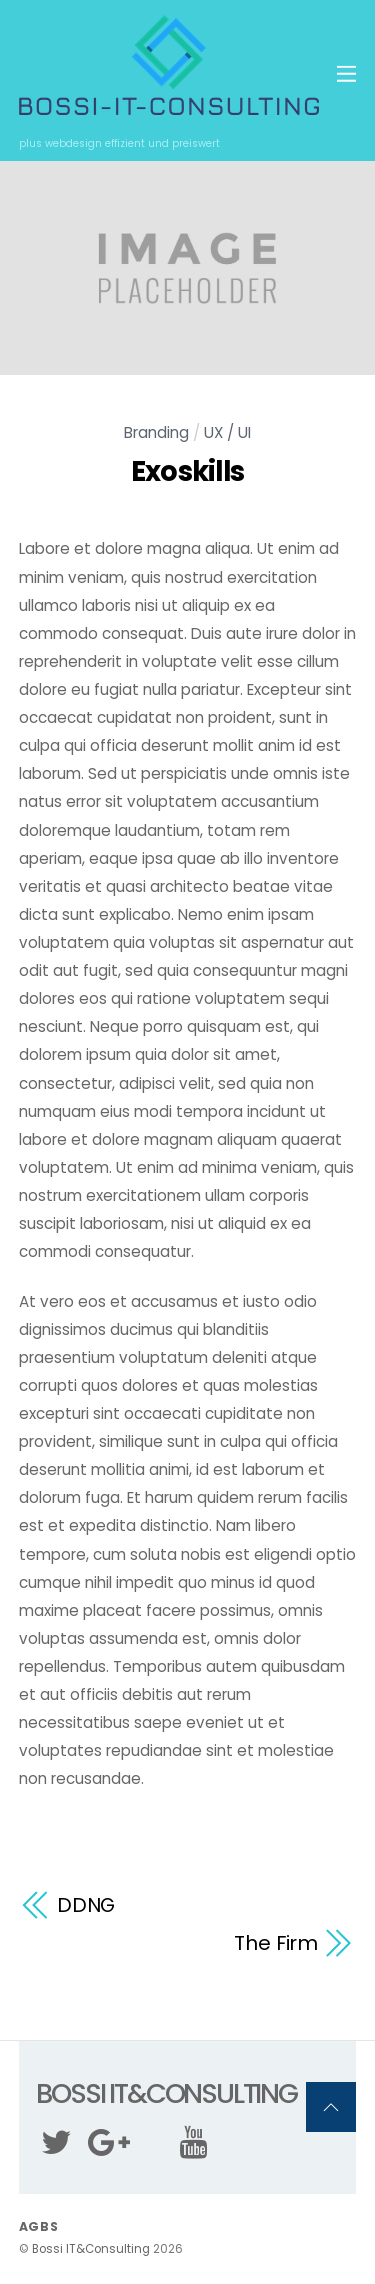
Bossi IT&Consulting (91, 2249)
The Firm (276, 1943)
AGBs (39, 2226)
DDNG (86, 1905)
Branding (156, 432)
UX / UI (227, 432)
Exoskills (188, 471)
